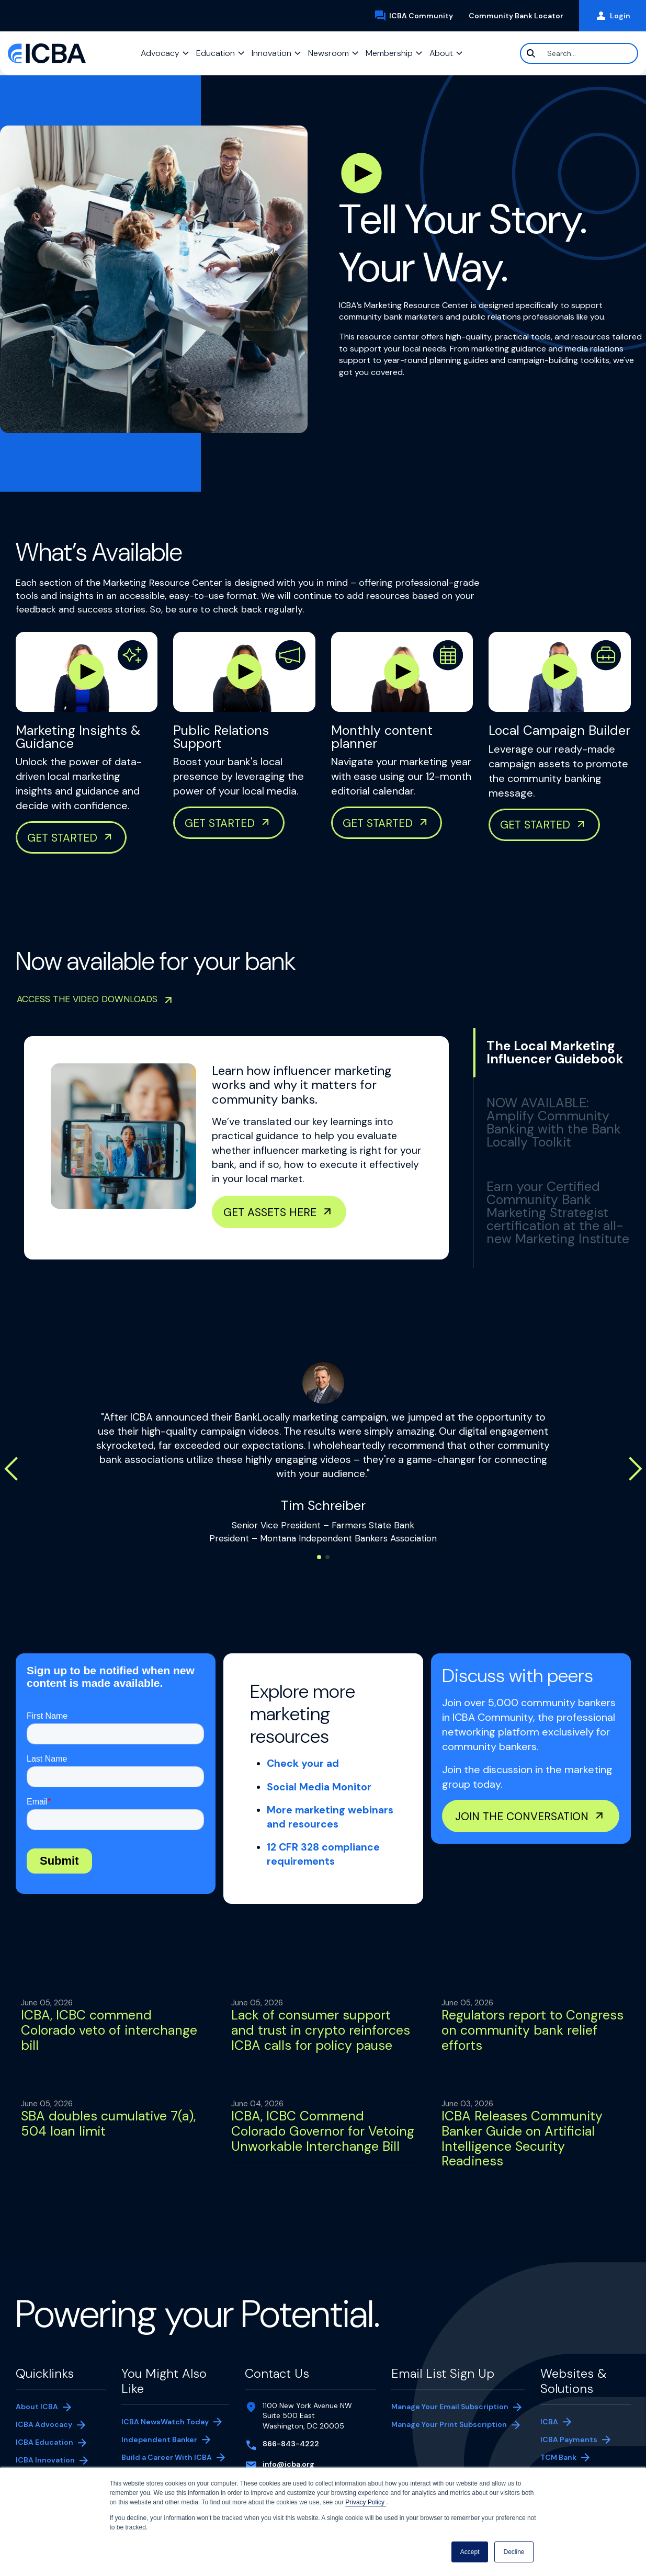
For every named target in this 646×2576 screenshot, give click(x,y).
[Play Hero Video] (361, 173)
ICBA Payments (574, 2440)
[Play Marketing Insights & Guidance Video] (86, 671)
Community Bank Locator (520, 15)
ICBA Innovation (45, 2460)
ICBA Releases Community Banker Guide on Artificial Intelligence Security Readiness (522, 2138)
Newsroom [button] (328, 53)
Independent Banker (159, 2440)
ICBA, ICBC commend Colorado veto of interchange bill (109, 2029)
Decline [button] (513, 2552)
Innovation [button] (271, 53)
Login (612, 15)
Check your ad (303, 1763)
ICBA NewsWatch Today (165, 2421)
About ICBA (37, 2406)
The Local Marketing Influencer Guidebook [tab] (555, 1052)
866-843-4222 (291, 2443)
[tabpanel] (236, 1147)
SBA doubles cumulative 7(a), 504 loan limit (108, 2123)
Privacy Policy (365, 2502)
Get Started (535, 825)
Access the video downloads (87, 999)
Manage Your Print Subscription (449, 2425)
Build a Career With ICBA (166, 2457)
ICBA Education (44, 2442)
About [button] (441, 53)
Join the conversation (521, 1816)
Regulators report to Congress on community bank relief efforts (532, 2029)
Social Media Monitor (319, 1787)
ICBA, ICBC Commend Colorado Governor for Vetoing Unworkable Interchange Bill (322, 2130)
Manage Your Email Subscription (449, 2406)
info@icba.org (288, 2464)
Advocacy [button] (160, 53)
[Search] (579, 53)
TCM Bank (574, 2458)
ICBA (549, 2421)
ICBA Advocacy (44, 2424)
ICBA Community (417, 15)
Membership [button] (389, 53)
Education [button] (215, 53)
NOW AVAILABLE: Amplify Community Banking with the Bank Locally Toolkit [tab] (553, 1122)
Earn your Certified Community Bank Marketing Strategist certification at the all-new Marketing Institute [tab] (557, 1212)
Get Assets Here (269, 1212)
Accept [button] (470, 2552)
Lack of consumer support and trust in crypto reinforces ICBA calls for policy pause (320, 2029)
